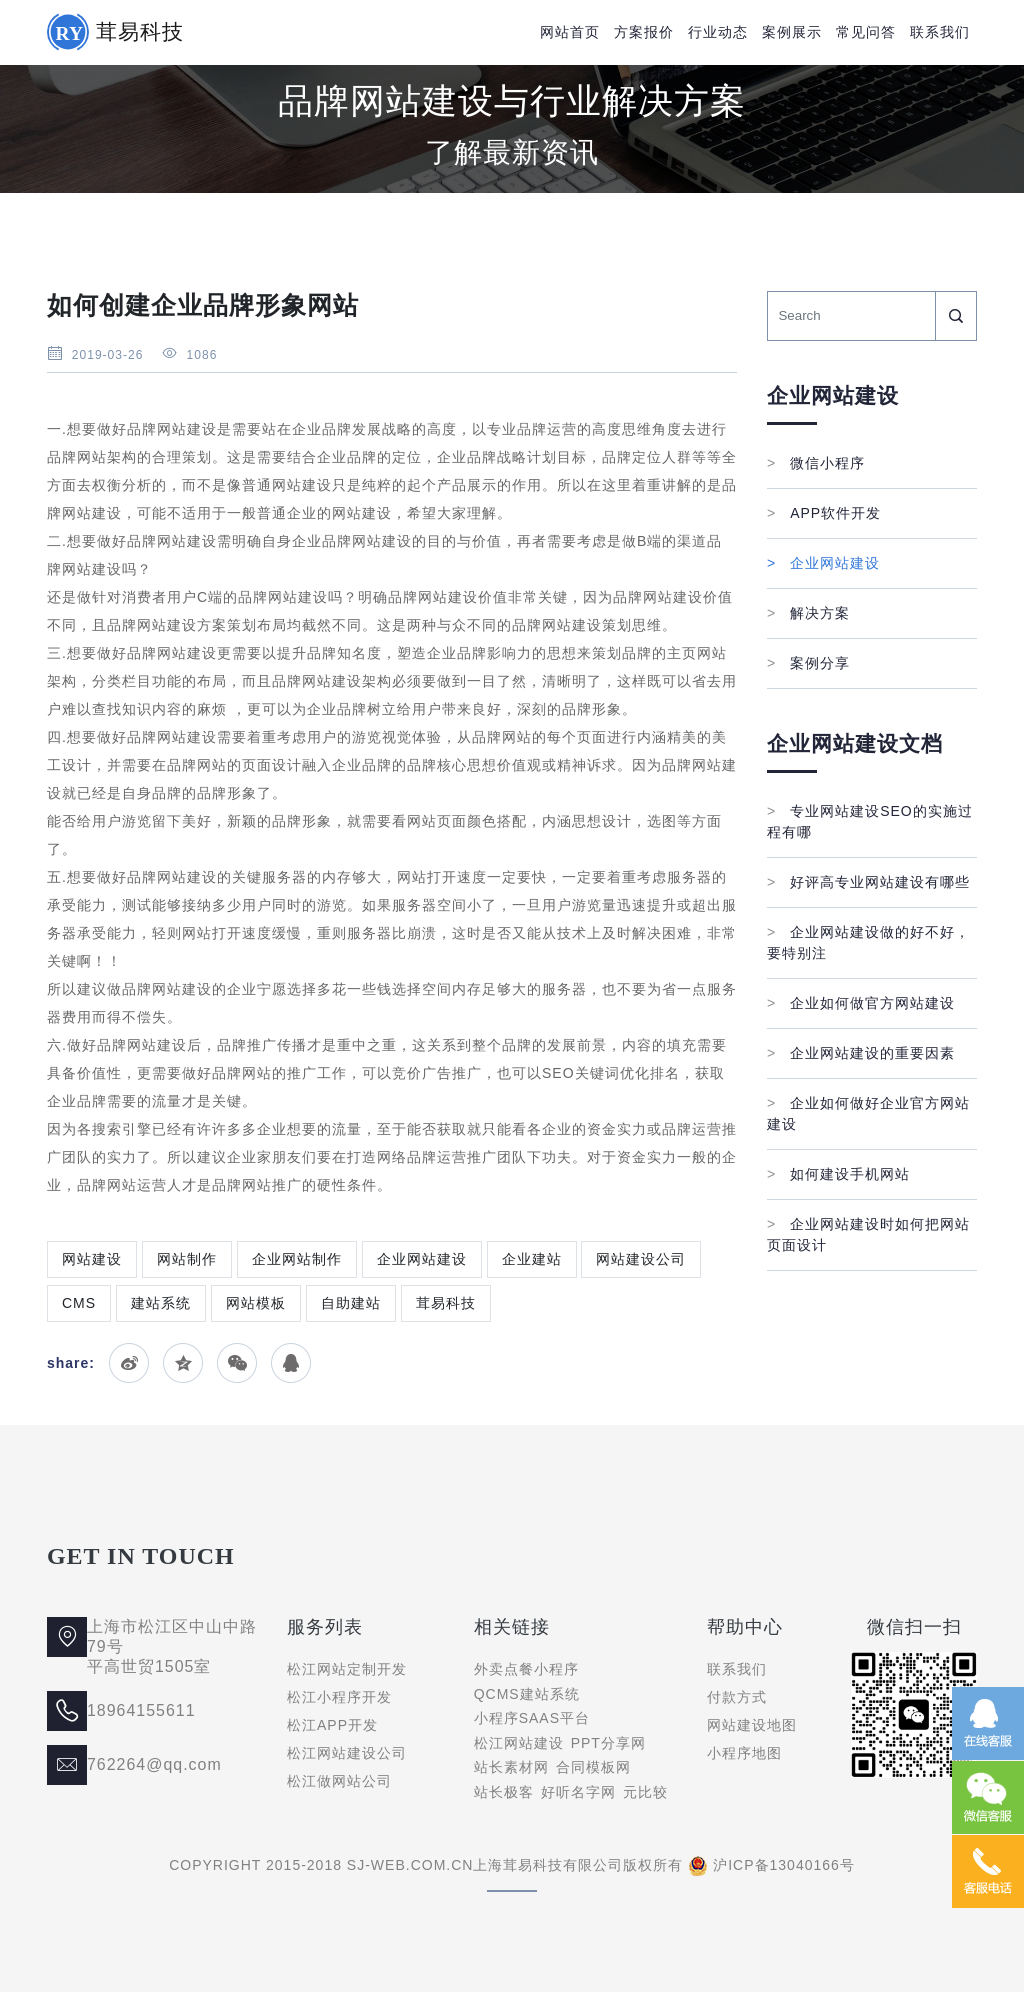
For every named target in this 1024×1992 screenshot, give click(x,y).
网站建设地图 (752, 1725)
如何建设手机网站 (838, 1174)
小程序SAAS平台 (532, 1718)
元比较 (645, 1792)
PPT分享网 (608, 1743)
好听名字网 (578, 1792)
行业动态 (718, 32)
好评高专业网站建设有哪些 (868, 882)
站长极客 (504, 1792)
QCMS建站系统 (527, 1694)
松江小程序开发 (339, 1697)
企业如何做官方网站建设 (861, 1003)
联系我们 (940, 32)
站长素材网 (511, 1767)
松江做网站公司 (339, 1781)
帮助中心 (745, 1627)
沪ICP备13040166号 (784, 1865)
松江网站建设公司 (347, 1753)
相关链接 (512, 1627)
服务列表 (325, 1627)
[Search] (851, 316)
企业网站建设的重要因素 (861, 1053)
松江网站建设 (519, 1743)
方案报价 (644, 32)
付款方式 (737, 1697)
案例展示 (792, 32)
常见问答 (866, 32)
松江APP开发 (332, 1725)
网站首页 (570, 32)
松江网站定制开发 (347, 1669)
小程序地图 (744, 1753)
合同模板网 (593, 1767)
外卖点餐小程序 (526, 1669)
